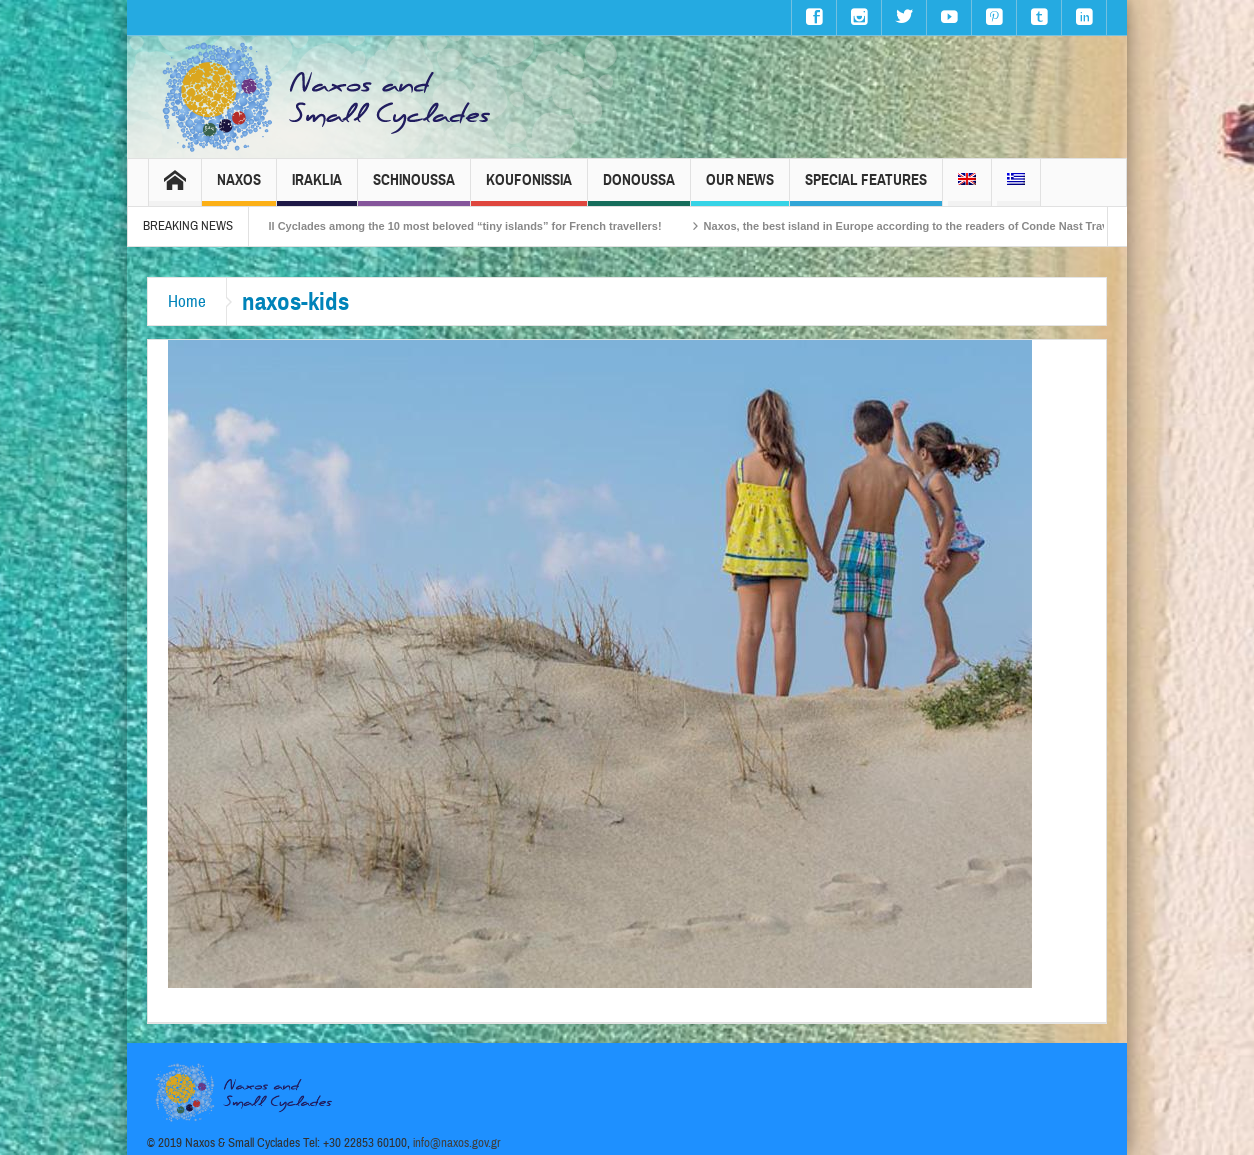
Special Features (866, 188)
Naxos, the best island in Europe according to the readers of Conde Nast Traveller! (928, 226)
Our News (740, 188)
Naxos (239, 188)
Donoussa (639, 188)
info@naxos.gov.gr (457, 1143)
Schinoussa (414, 188)
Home (187, 301)
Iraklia (317, 188)
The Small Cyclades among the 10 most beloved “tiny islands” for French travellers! (451, 226)
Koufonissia (529, 188)
